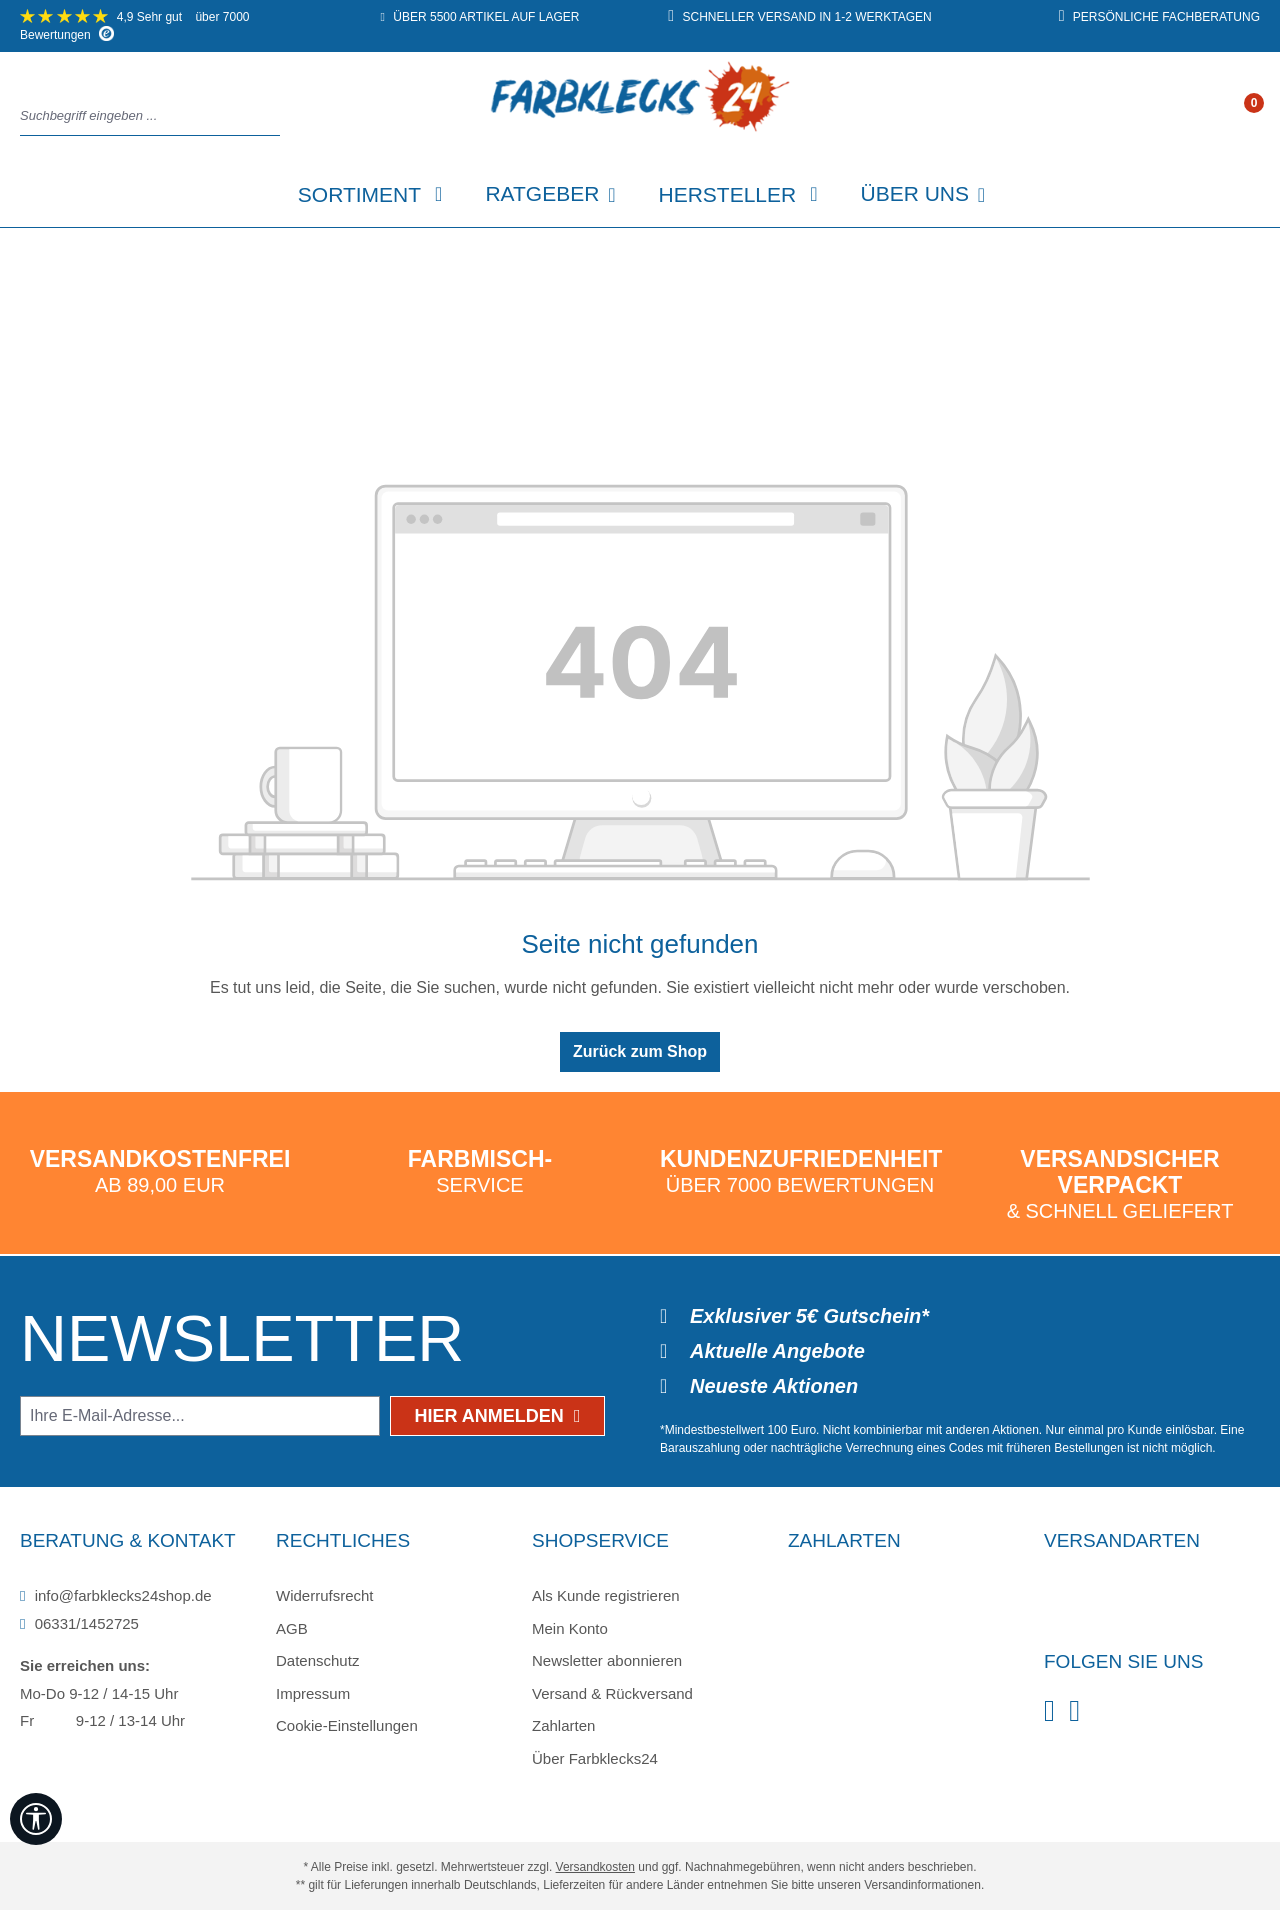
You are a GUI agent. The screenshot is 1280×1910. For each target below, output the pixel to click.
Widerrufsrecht (325, 1595)
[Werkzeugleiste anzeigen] (36, 1819)
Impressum (313, 1693)
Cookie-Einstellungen (347, 1725)
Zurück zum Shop (640, 1051)
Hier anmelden (498, 1416)
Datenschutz (317, 1660)
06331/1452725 (79, 1623)
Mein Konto (570, 1628)
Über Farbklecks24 (595, 1758)
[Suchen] (274, 116)
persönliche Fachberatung (1159, 17)
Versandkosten (595, 1867)
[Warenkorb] (1253, 117)
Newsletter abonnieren (607, 1660)
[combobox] (144, 116)
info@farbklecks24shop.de (116, 1595)
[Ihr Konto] (1233, 117)
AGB (292, 1628)
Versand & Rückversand (612, 1693)
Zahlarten (563, 1725)
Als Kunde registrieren (606, 1595)
